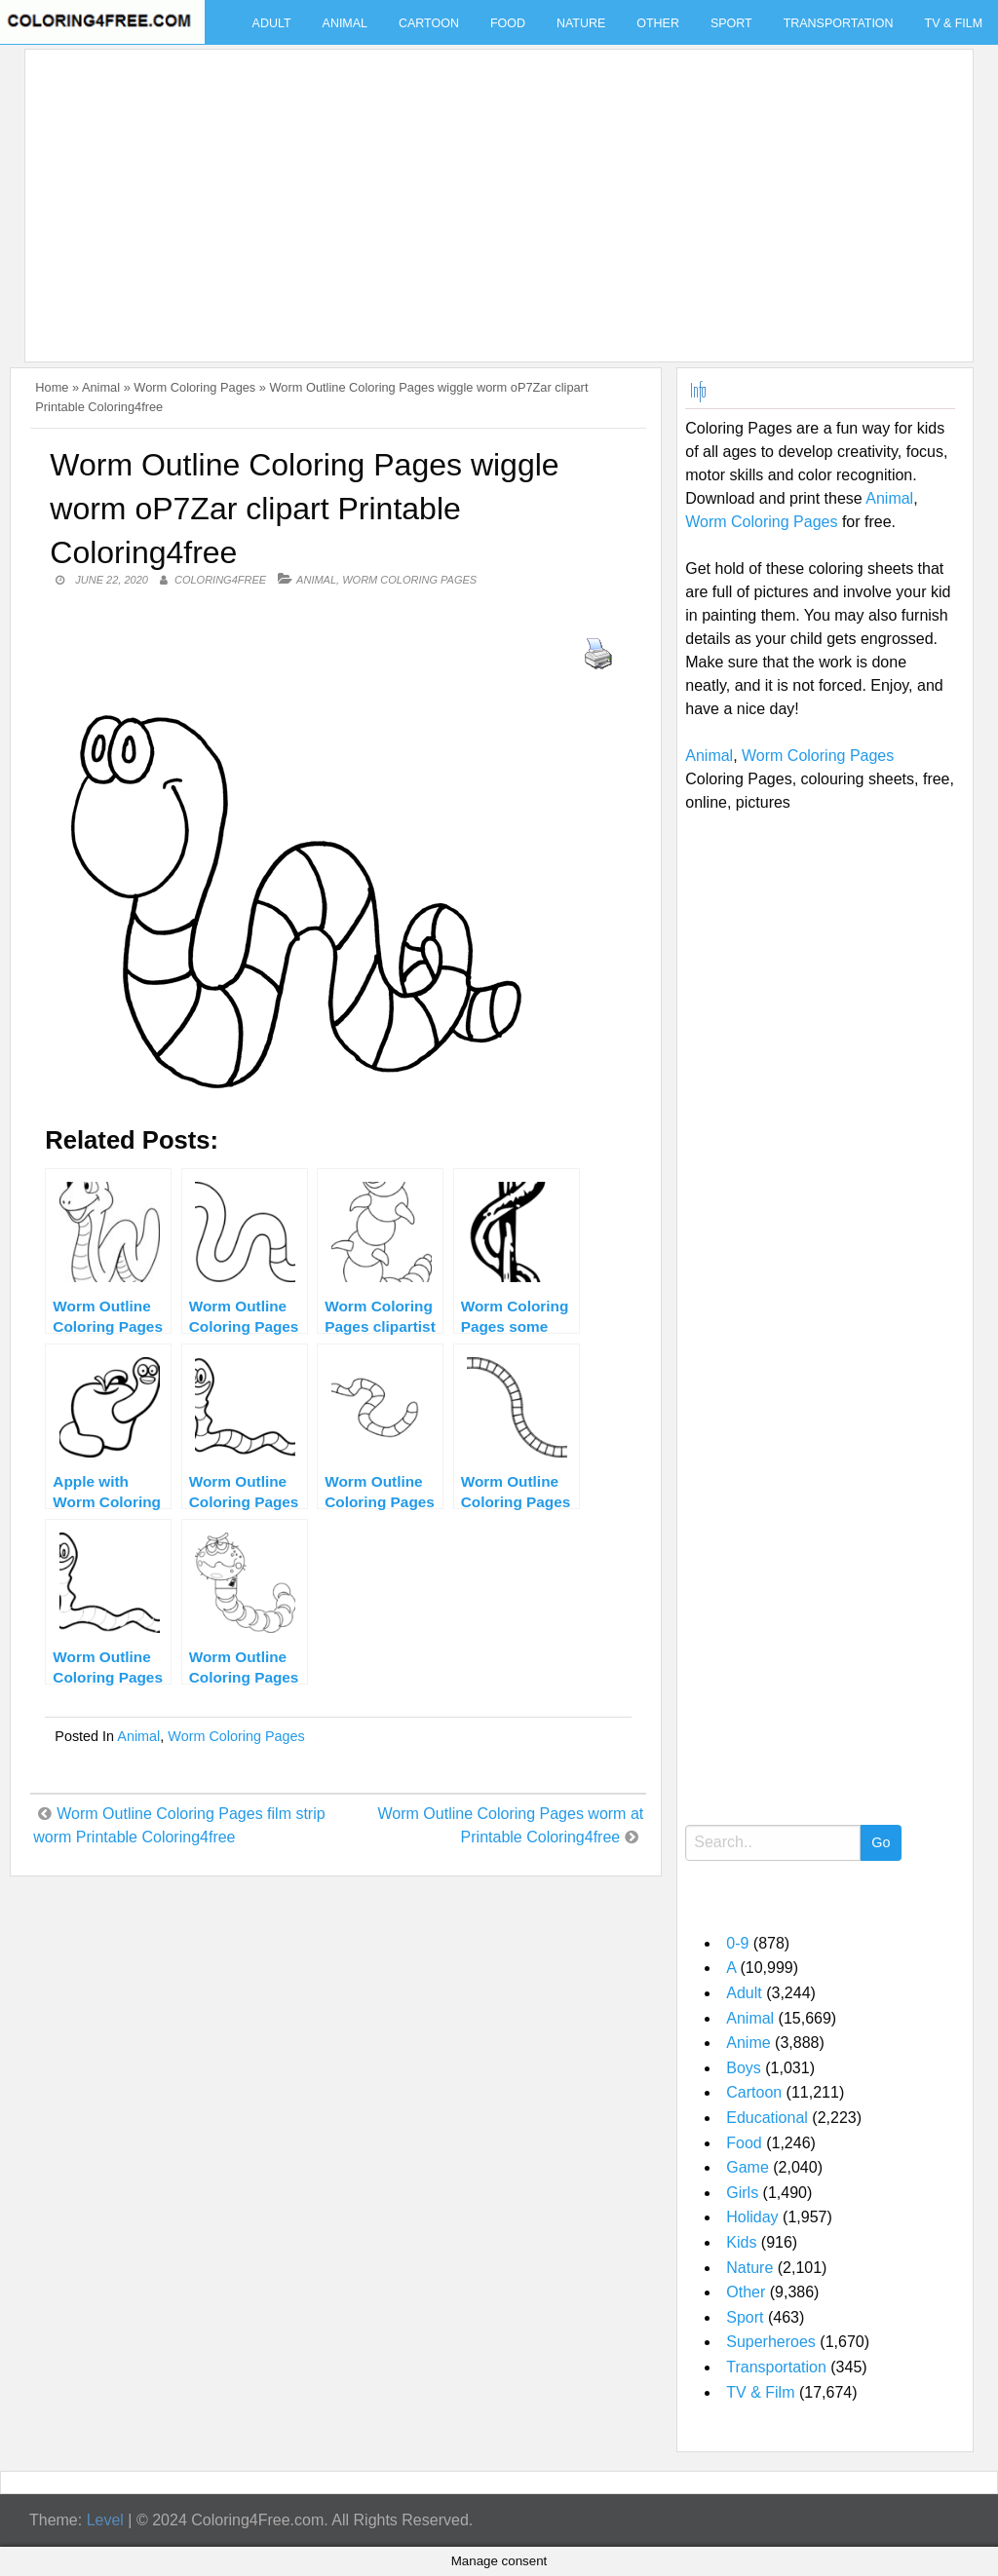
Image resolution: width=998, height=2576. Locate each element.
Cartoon (429, 23)
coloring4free (220, 580)
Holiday (752, 2217)
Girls (742, 2192)
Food (507, 23)
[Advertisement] (494, 193)
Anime (748, 2042)
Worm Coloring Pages (194, 387)
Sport (731, 23)
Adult (271, 23)
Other (657, 23)
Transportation (839, 23)
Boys (743, 2068)
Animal (345, 23)
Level (105, 2520)
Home (51, 387)
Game (747, 2167)
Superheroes (771, 2341)
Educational (767, 2117)
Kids (741, 2242)
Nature (581, 23)
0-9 (737, 1943)
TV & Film (760, 2392)
